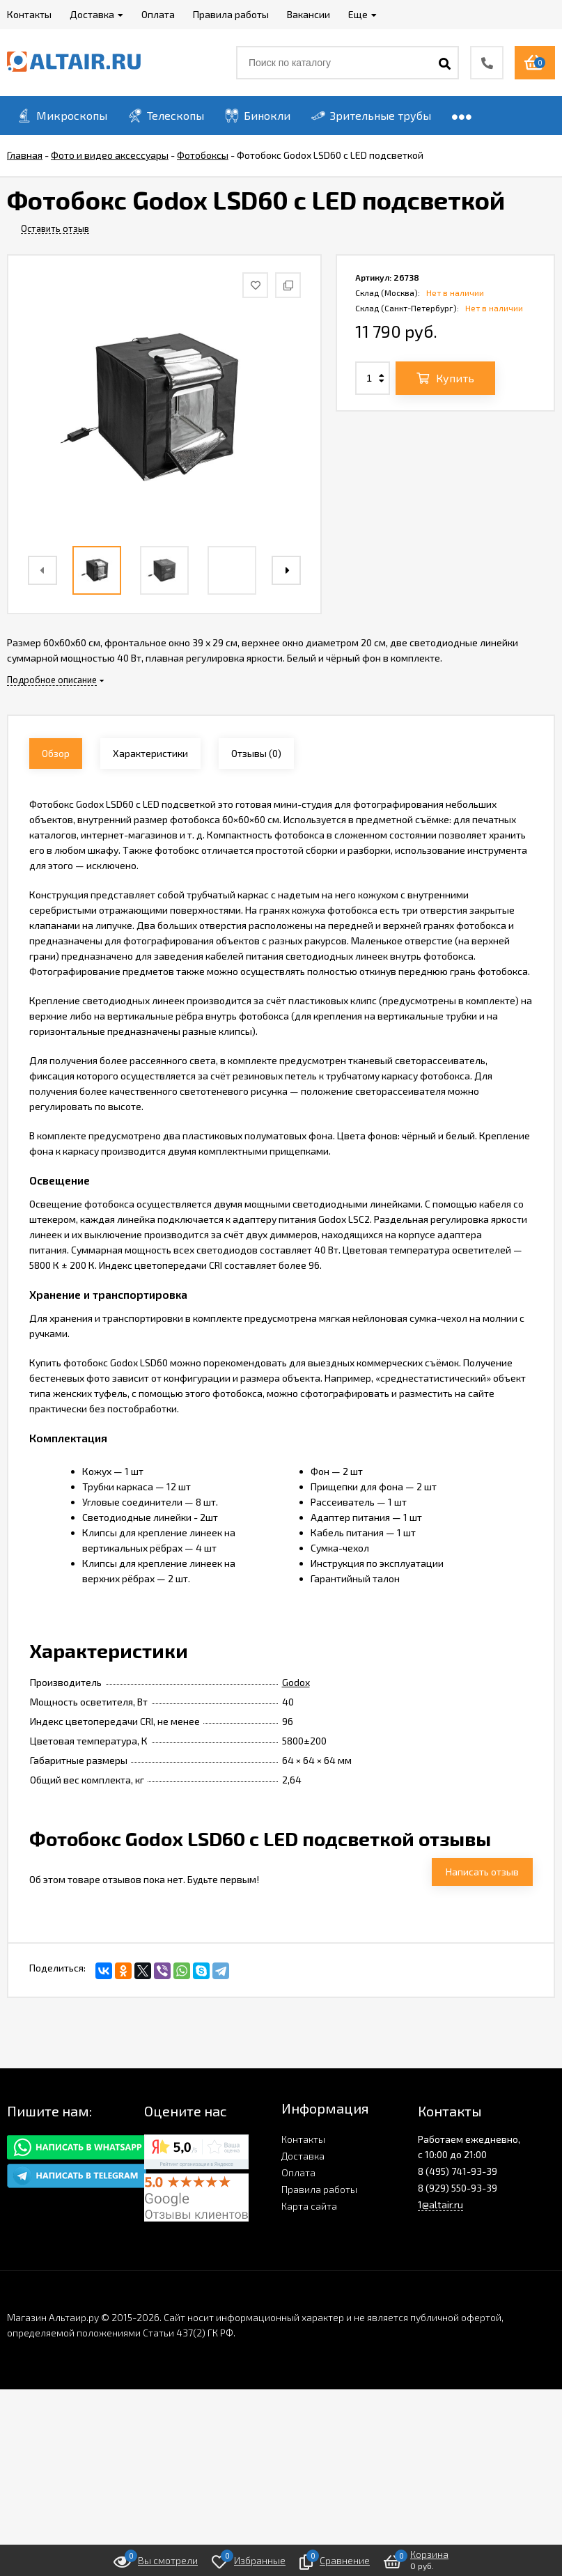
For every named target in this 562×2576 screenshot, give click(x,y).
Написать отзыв (482, 1872)
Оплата (298, 2172)
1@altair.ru (440, 2204)
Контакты (303, 2139)
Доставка (303, 2156)
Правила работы (319, 2189)
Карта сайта (309, 2206)
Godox (296, 1682)
